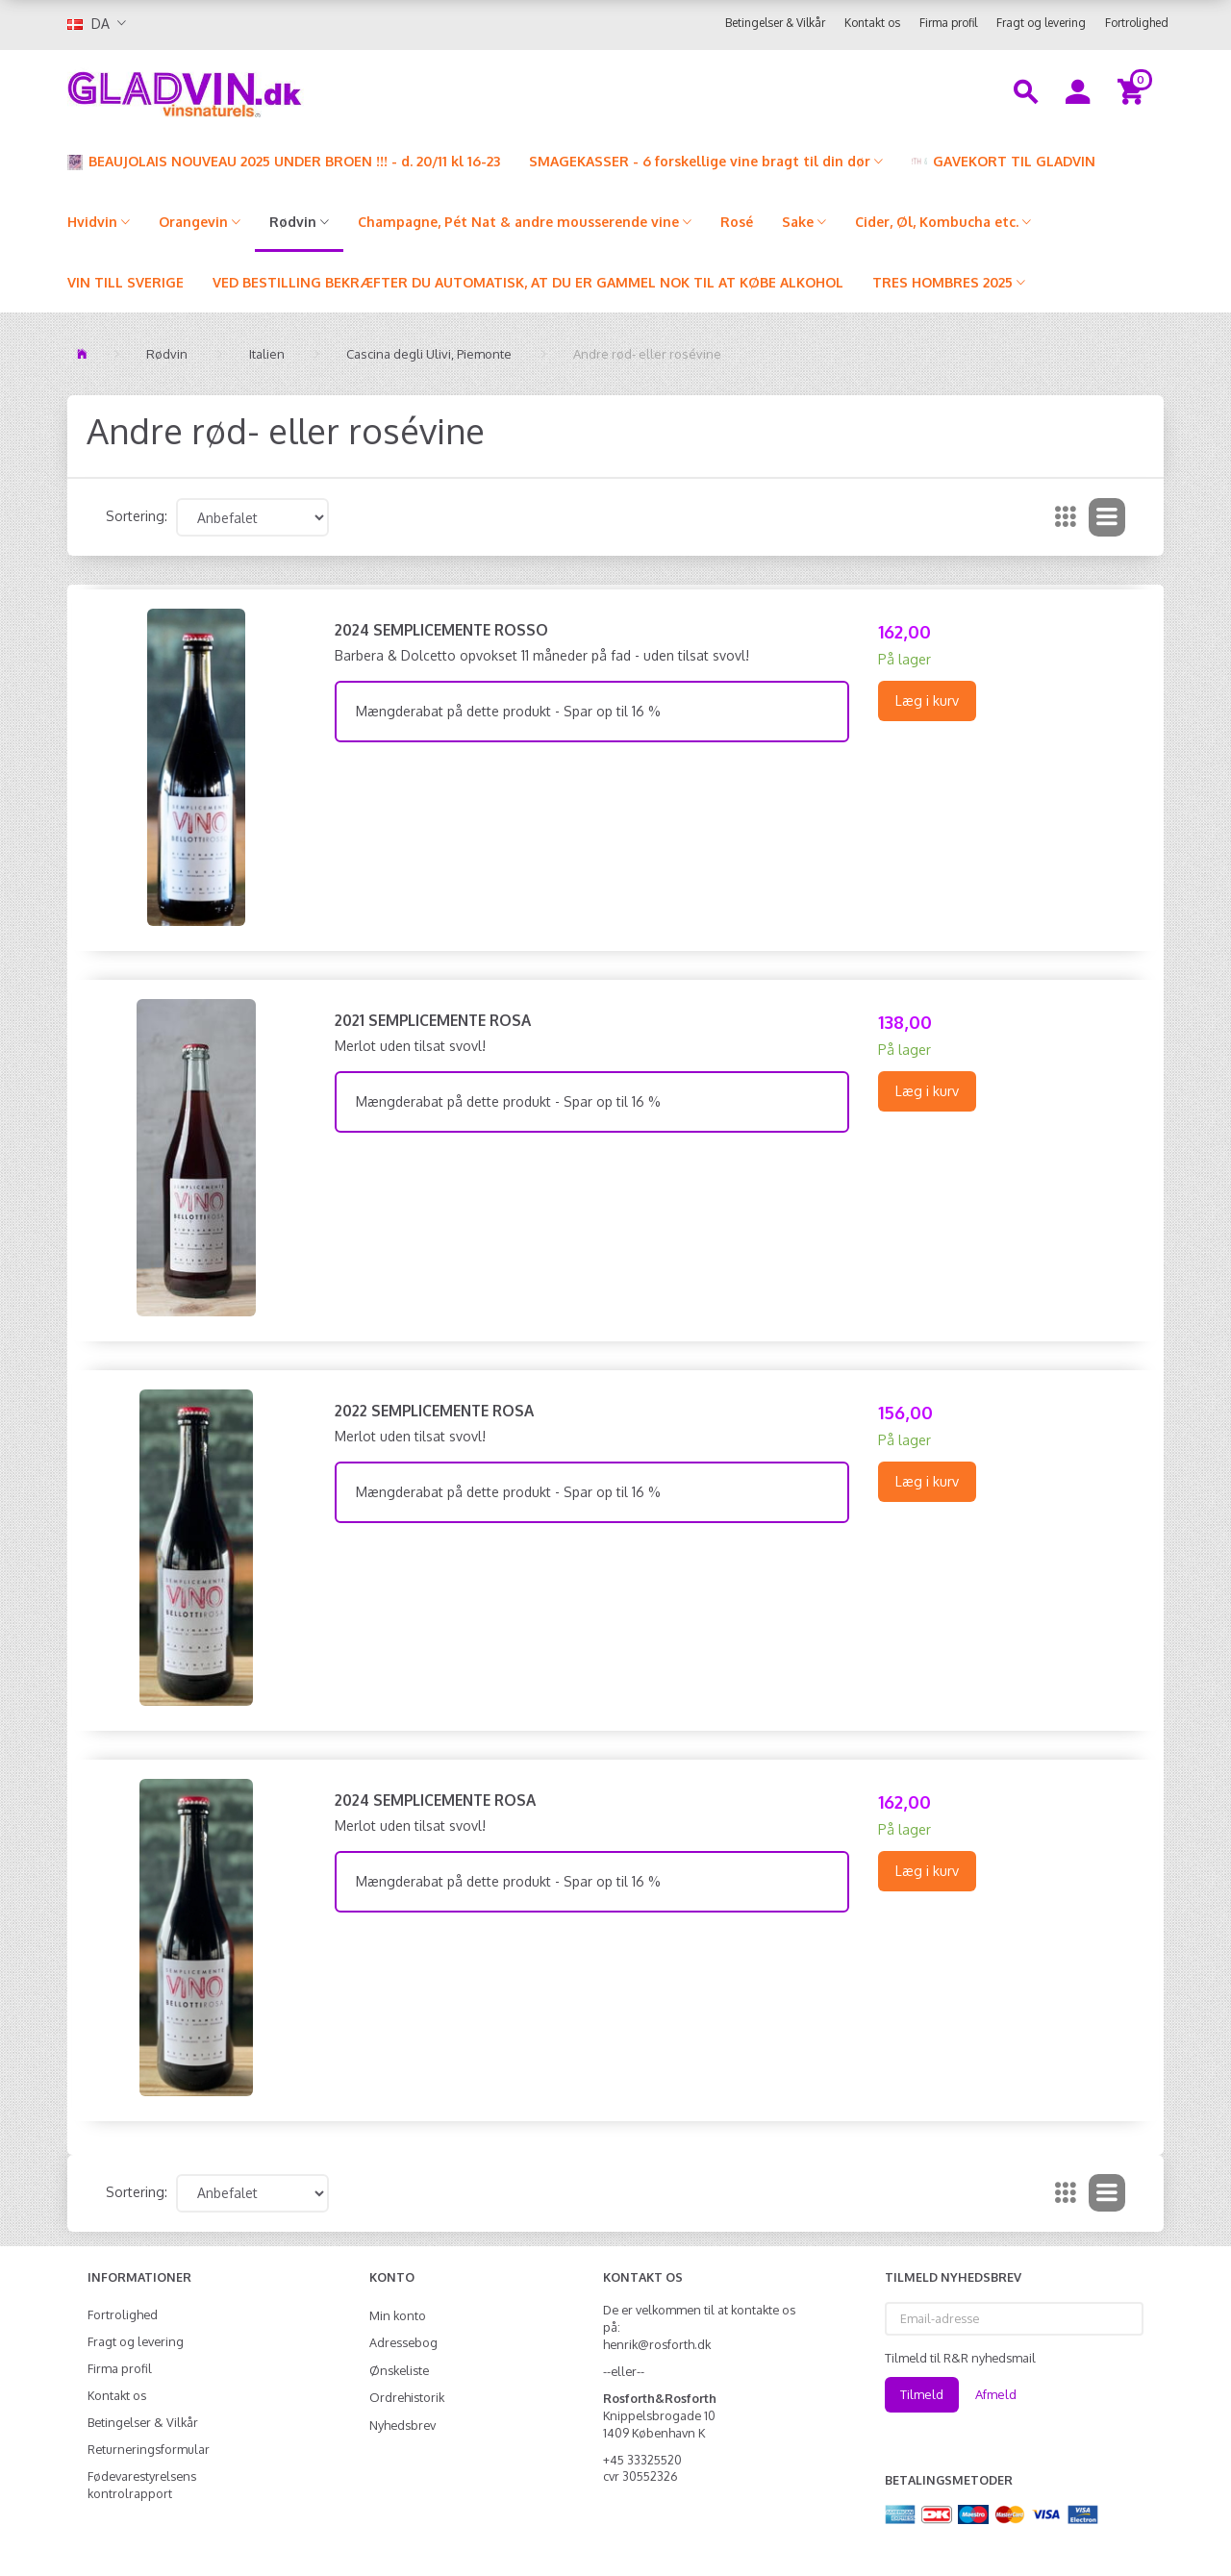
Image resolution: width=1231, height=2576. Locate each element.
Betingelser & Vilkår (775, 22)
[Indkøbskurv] (1133, 90)
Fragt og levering (1041, 22)
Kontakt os (872, 22)
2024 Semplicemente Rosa (435, 1800)
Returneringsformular (149, 2449)
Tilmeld (921, 2394)
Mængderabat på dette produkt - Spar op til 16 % (508, 711)
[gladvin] (264, 90)
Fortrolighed (1136, 22)
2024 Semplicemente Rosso (441, 629)
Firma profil (948, 22)
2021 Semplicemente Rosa (433, 1020)
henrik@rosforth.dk (657, 2344)
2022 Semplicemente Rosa (434, 1410)
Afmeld (996, 2394)
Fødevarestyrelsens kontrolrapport (142, 2484)
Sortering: (136, 516)
